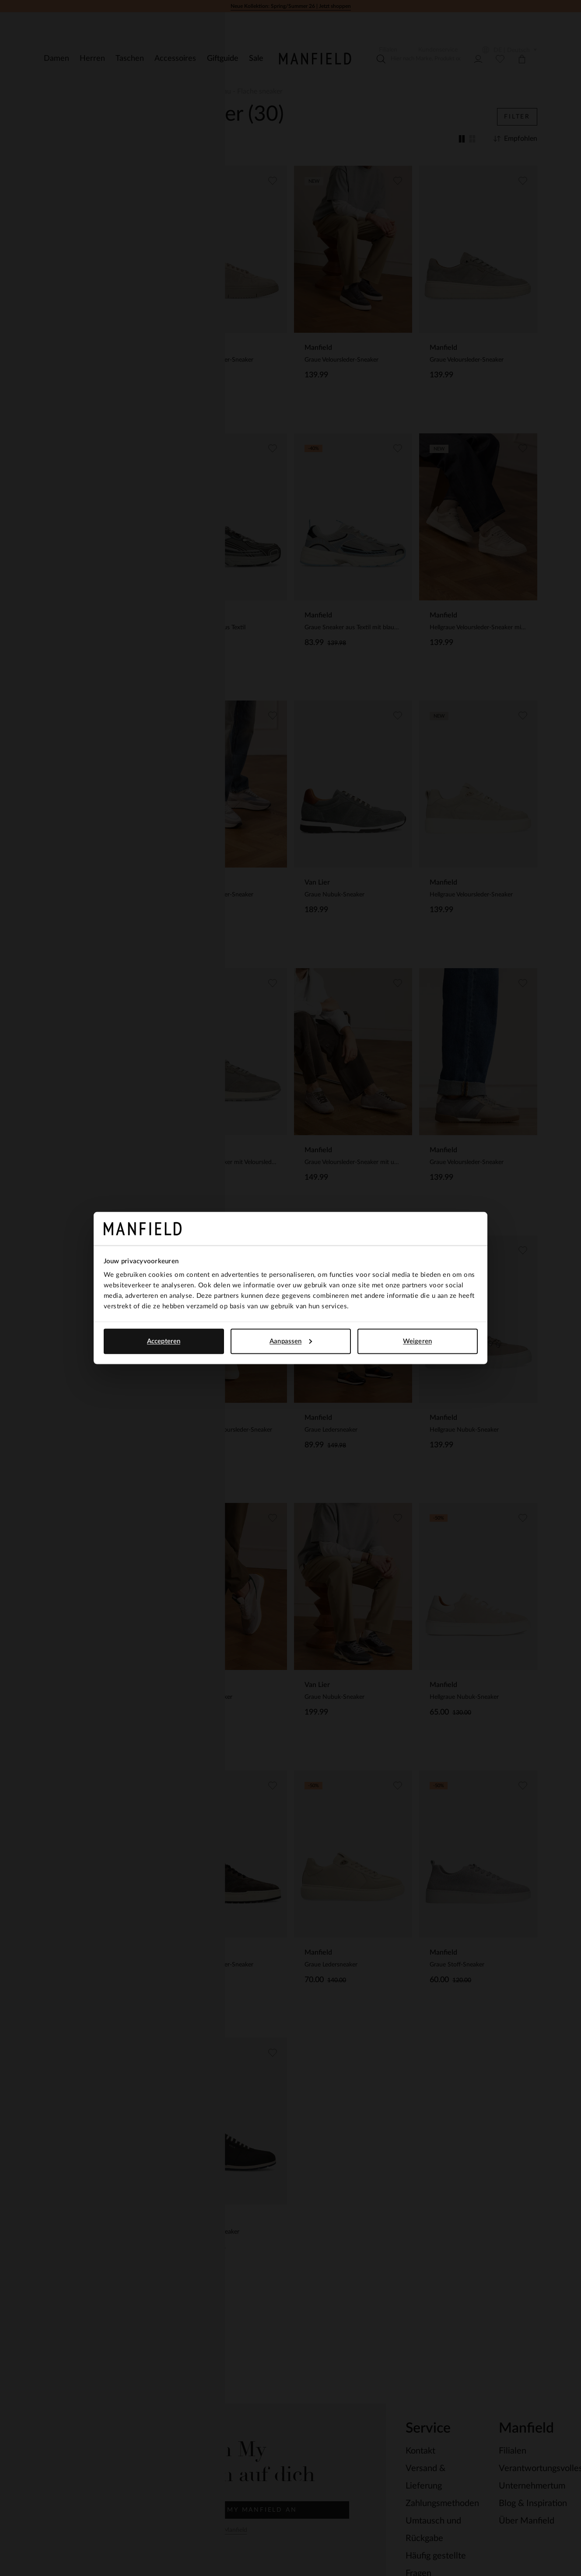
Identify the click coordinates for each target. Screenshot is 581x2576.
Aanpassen (291, 1341)
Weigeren (417, 1341)
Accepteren (163, 1341)
